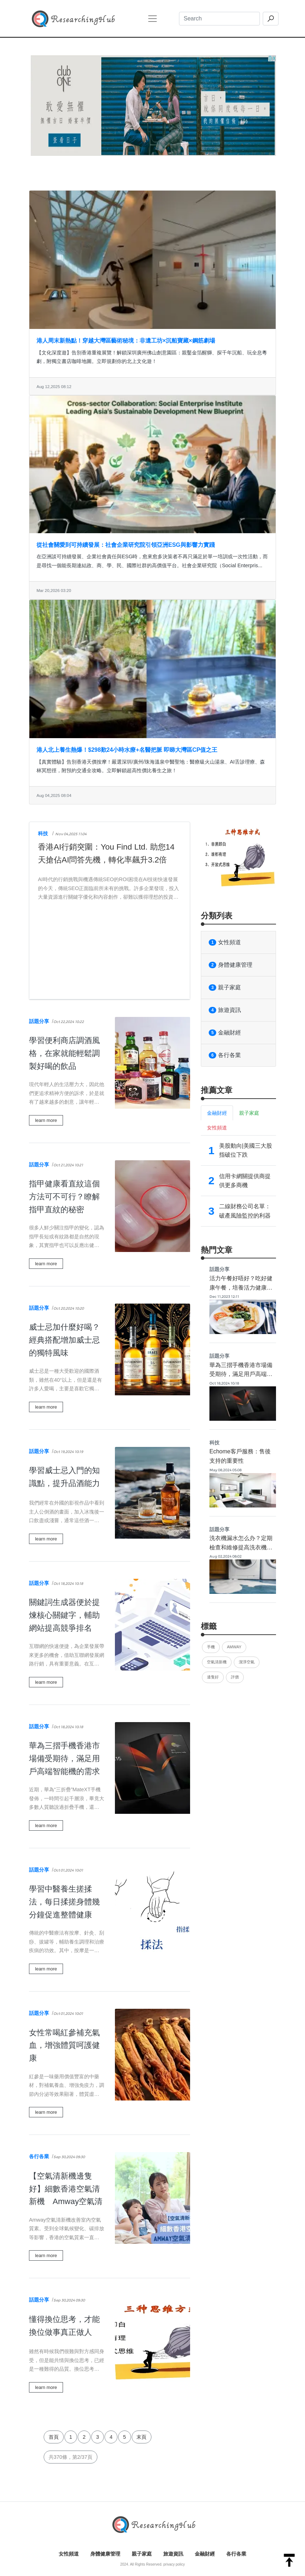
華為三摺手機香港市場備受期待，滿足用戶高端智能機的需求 (64, 1758)
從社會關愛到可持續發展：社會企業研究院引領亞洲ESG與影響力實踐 (126, 545)
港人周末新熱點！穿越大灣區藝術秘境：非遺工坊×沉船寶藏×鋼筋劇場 (126, 341)
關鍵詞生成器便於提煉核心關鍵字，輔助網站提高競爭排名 (64, 1615)
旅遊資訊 (225, 1010)
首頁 (54, 2437)
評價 (235, 1677)
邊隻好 (213, 1677)
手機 (211, 1647)
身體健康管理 (230, 965)
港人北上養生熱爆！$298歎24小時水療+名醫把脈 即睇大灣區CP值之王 (127, 750)
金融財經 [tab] (217, 1113)
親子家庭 (225, 987)
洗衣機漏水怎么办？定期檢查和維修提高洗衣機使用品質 (240, 1547)
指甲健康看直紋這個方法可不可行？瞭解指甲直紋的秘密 (64, 1196)
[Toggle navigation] (152, 18)
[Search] (219, 18)
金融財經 (225, 1032)
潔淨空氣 (247, 1662)
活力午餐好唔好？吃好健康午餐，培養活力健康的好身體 (240, 1287)
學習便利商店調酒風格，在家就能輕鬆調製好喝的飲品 (64, 1053)
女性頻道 (225, 942)
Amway (234, 1647)
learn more (46, 1120)
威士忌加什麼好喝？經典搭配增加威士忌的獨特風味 (64, 1340)
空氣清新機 (217, 1662)
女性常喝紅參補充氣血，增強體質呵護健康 (64, 2045)
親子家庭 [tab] (249, 1113)
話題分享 (39, 1021)
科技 (43, 833)
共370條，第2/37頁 (70, 2457)
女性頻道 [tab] (217, 1128)
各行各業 (39, 2156)
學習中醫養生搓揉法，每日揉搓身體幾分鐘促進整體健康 (64, 1901)
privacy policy (174, 2564)
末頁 (141, 2437)
